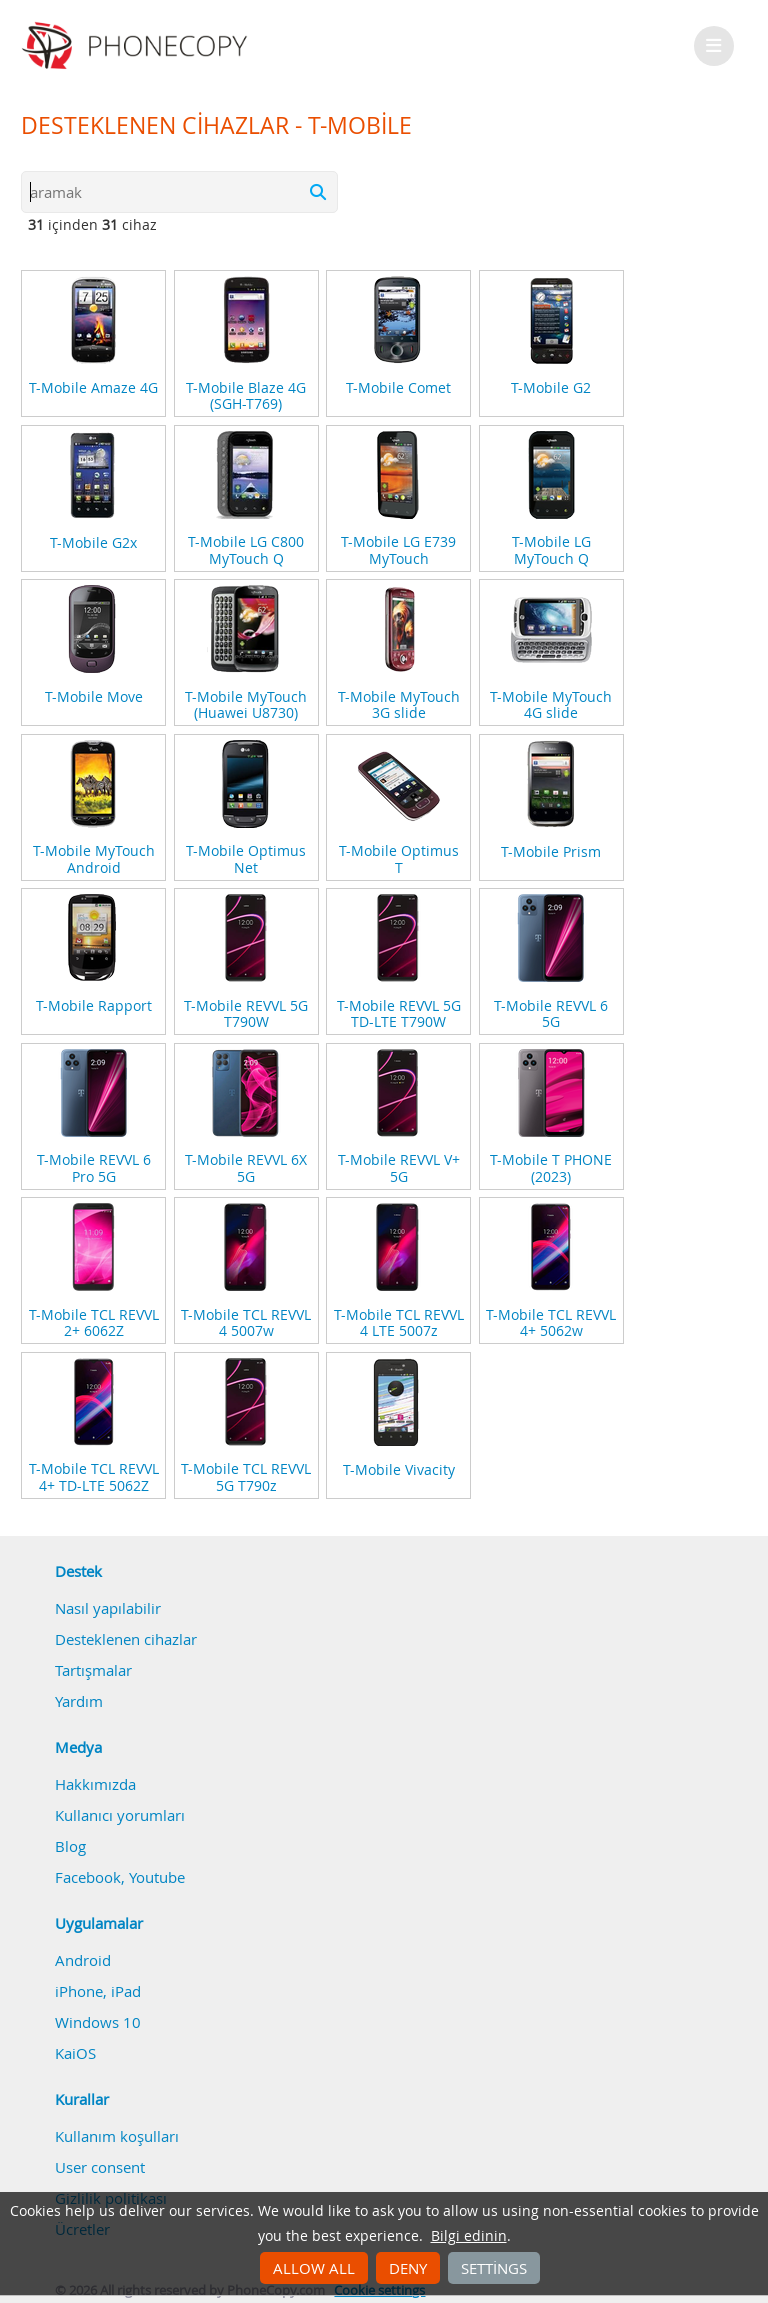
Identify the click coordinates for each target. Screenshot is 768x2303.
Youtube (157, 1877)
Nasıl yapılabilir (108, 1608)
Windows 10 (98, 2022)
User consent (100, 2167)
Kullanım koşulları (117, 2136)
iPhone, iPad (98, 1991)
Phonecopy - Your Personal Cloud (137, 46)
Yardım (79, 1701)
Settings (494, 2268)
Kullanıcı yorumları (120, 1815)
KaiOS (75, 2053)
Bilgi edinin (469, 2236)
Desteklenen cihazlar (126, 1639)
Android (83, 1960)
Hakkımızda (95, 1784)
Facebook (88, 1877)
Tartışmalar (93, 1670)
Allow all (314, 2268)
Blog (70, 1846)
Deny (408, 2268)
